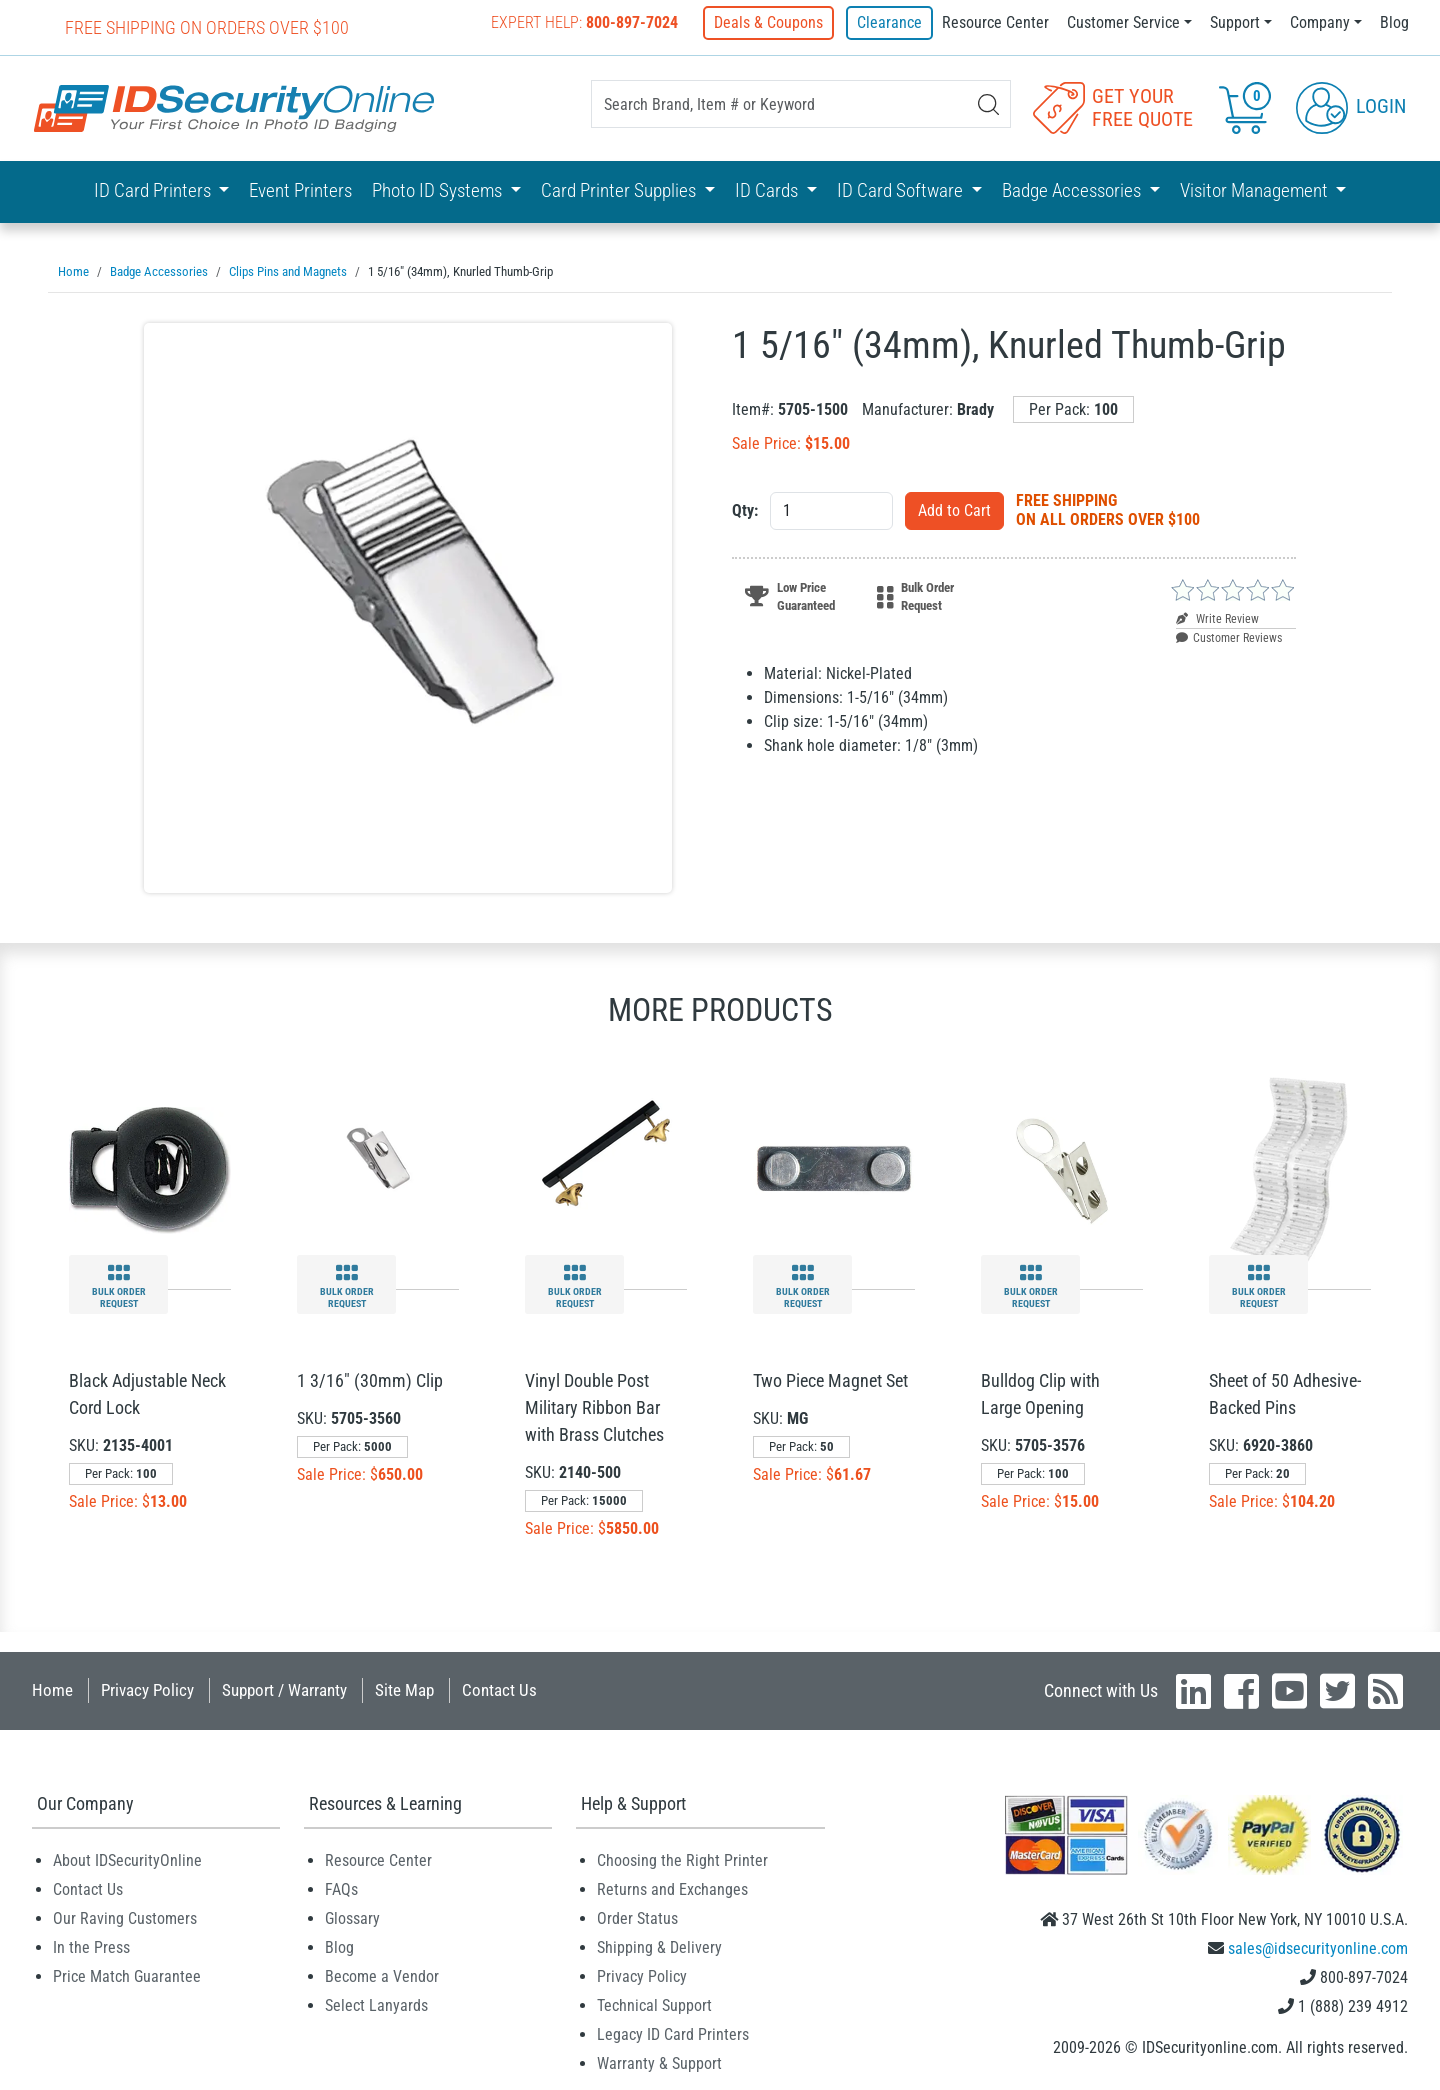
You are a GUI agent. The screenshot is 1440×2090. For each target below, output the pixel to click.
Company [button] (1320, 22)
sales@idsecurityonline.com (1318, 1947)
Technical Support (654, 2004)
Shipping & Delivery (659, 1946)
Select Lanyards (376, 2004)
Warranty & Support (659, 2062)
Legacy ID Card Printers (673, 2033)
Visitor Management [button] (1256, 189)
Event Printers (300, 189)
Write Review (1217, 618)
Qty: (745, 509)
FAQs (341, 1888)
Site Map (404, 1689)
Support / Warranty (284, 1689)
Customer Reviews (1229, 637)
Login (1351, 106)
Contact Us (499, 1689)
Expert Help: (588, 22)
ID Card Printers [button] (154, 189)
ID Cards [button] (768, 189)
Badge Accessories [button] (1073, 189)
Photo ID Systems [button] (439, 189)
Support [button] (1235, 22)
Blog (1394, 22)
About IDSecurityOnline (127, 1859)
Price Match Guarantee (127, 1975)
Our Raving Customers (125, 1917)
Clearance (889, 22)
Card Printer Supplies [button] (620, 189)
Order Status (637, 1917)
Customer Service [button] (1123, 22)
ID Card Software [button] (902, 189)
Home (52, 1689)
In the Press (91, 1946)
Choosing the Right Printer (682, 1859)
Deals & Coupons (772, 22)
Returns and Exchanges (672, 1888)
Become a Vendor (382, 1975)
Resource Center (995, 22)
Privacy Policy (147, 1689)
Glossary (352, 1917)
